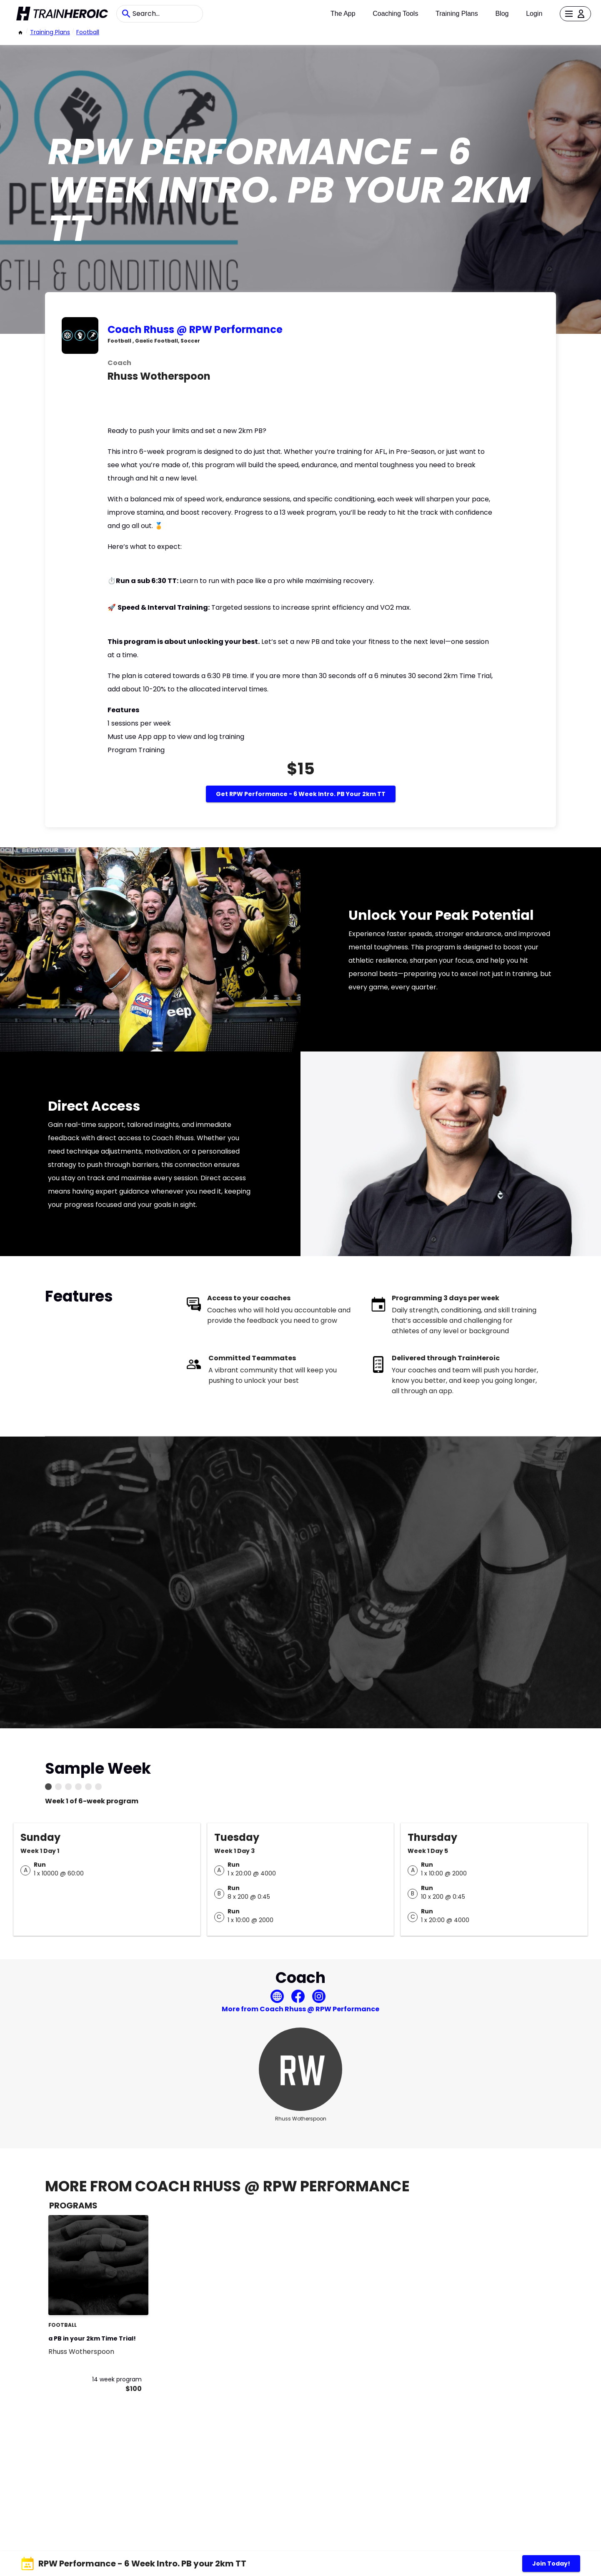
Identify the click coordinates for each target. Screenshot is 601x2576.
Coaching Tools (395, 13)
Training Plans (457, 13)
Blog (501, 13)
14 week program (117, 2379)
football (87, 32)
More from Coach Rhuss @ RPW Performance (300, 2009)
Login (534, 13)
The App (343, 13)
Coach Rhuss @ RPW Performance (195, 329)
